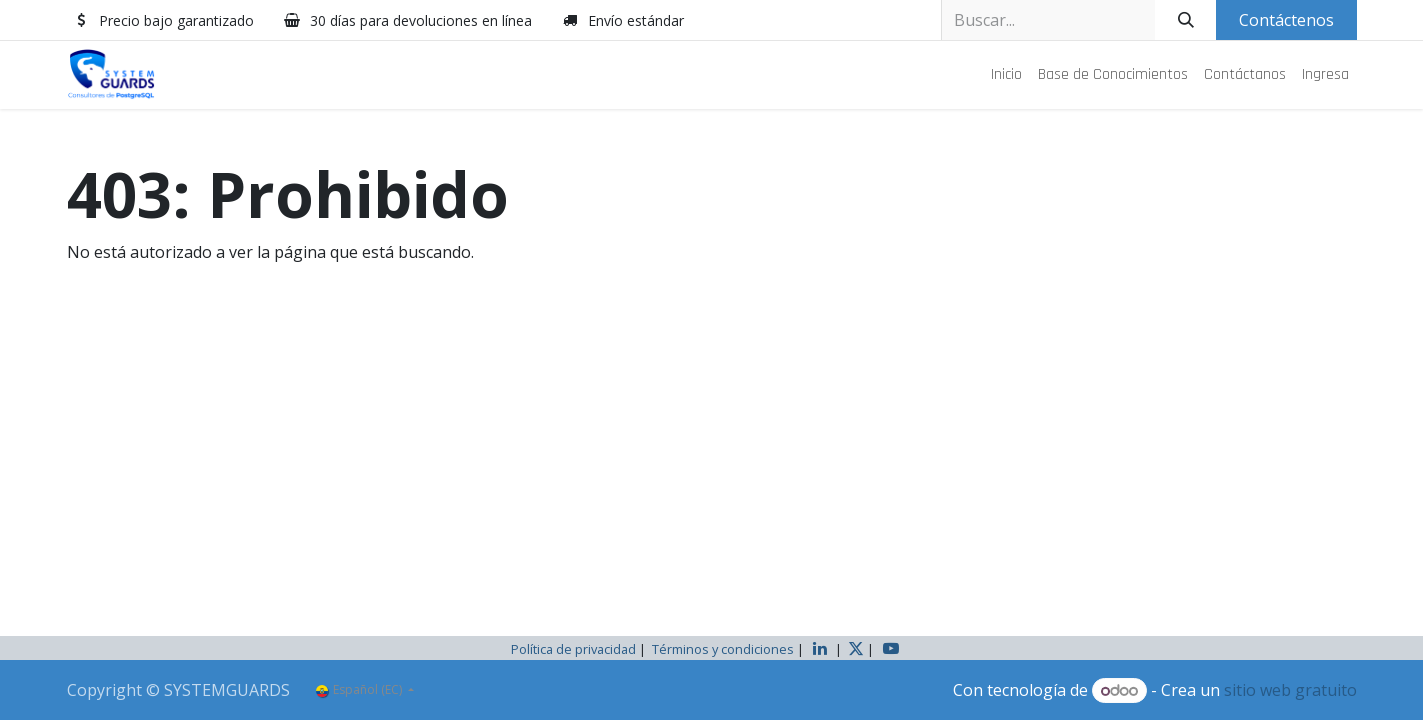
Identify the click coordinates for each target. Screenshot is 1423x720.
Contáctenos (1286, 20)
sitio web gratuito (1290, 690)
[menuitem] (1006, 75)
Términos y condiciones (723, 649)
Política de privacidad (573, 649)
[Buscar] (1185, 20)
